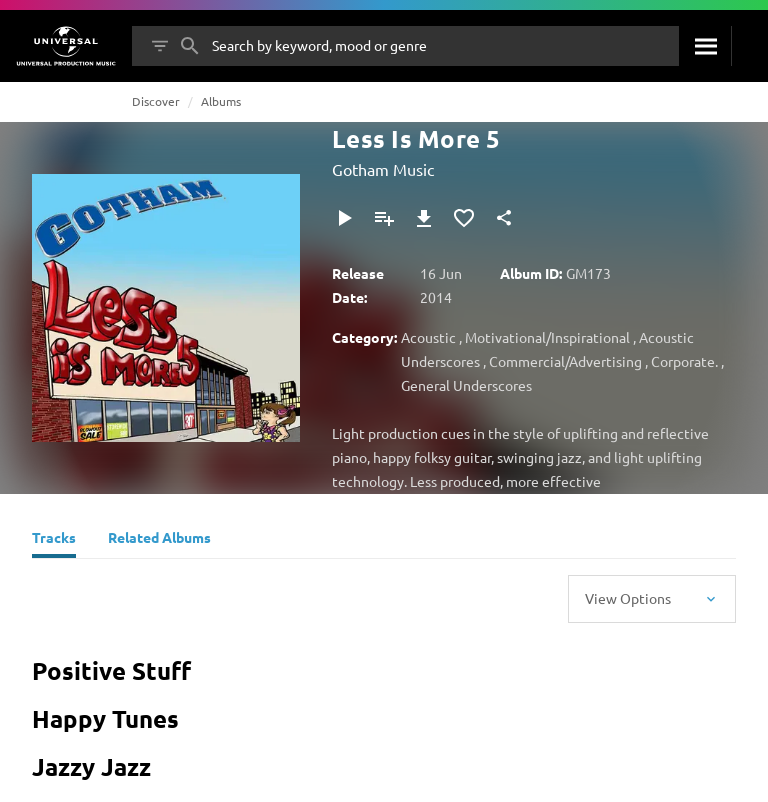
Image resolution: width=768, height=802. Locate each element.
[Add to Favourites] (464, 218)
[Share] (504, 218)
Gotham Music (383, 169)
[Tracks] (54, 540)
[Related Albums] (159, 540)
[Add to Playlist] (384, 218)
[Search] (705, 46)
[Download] (424, 218)
